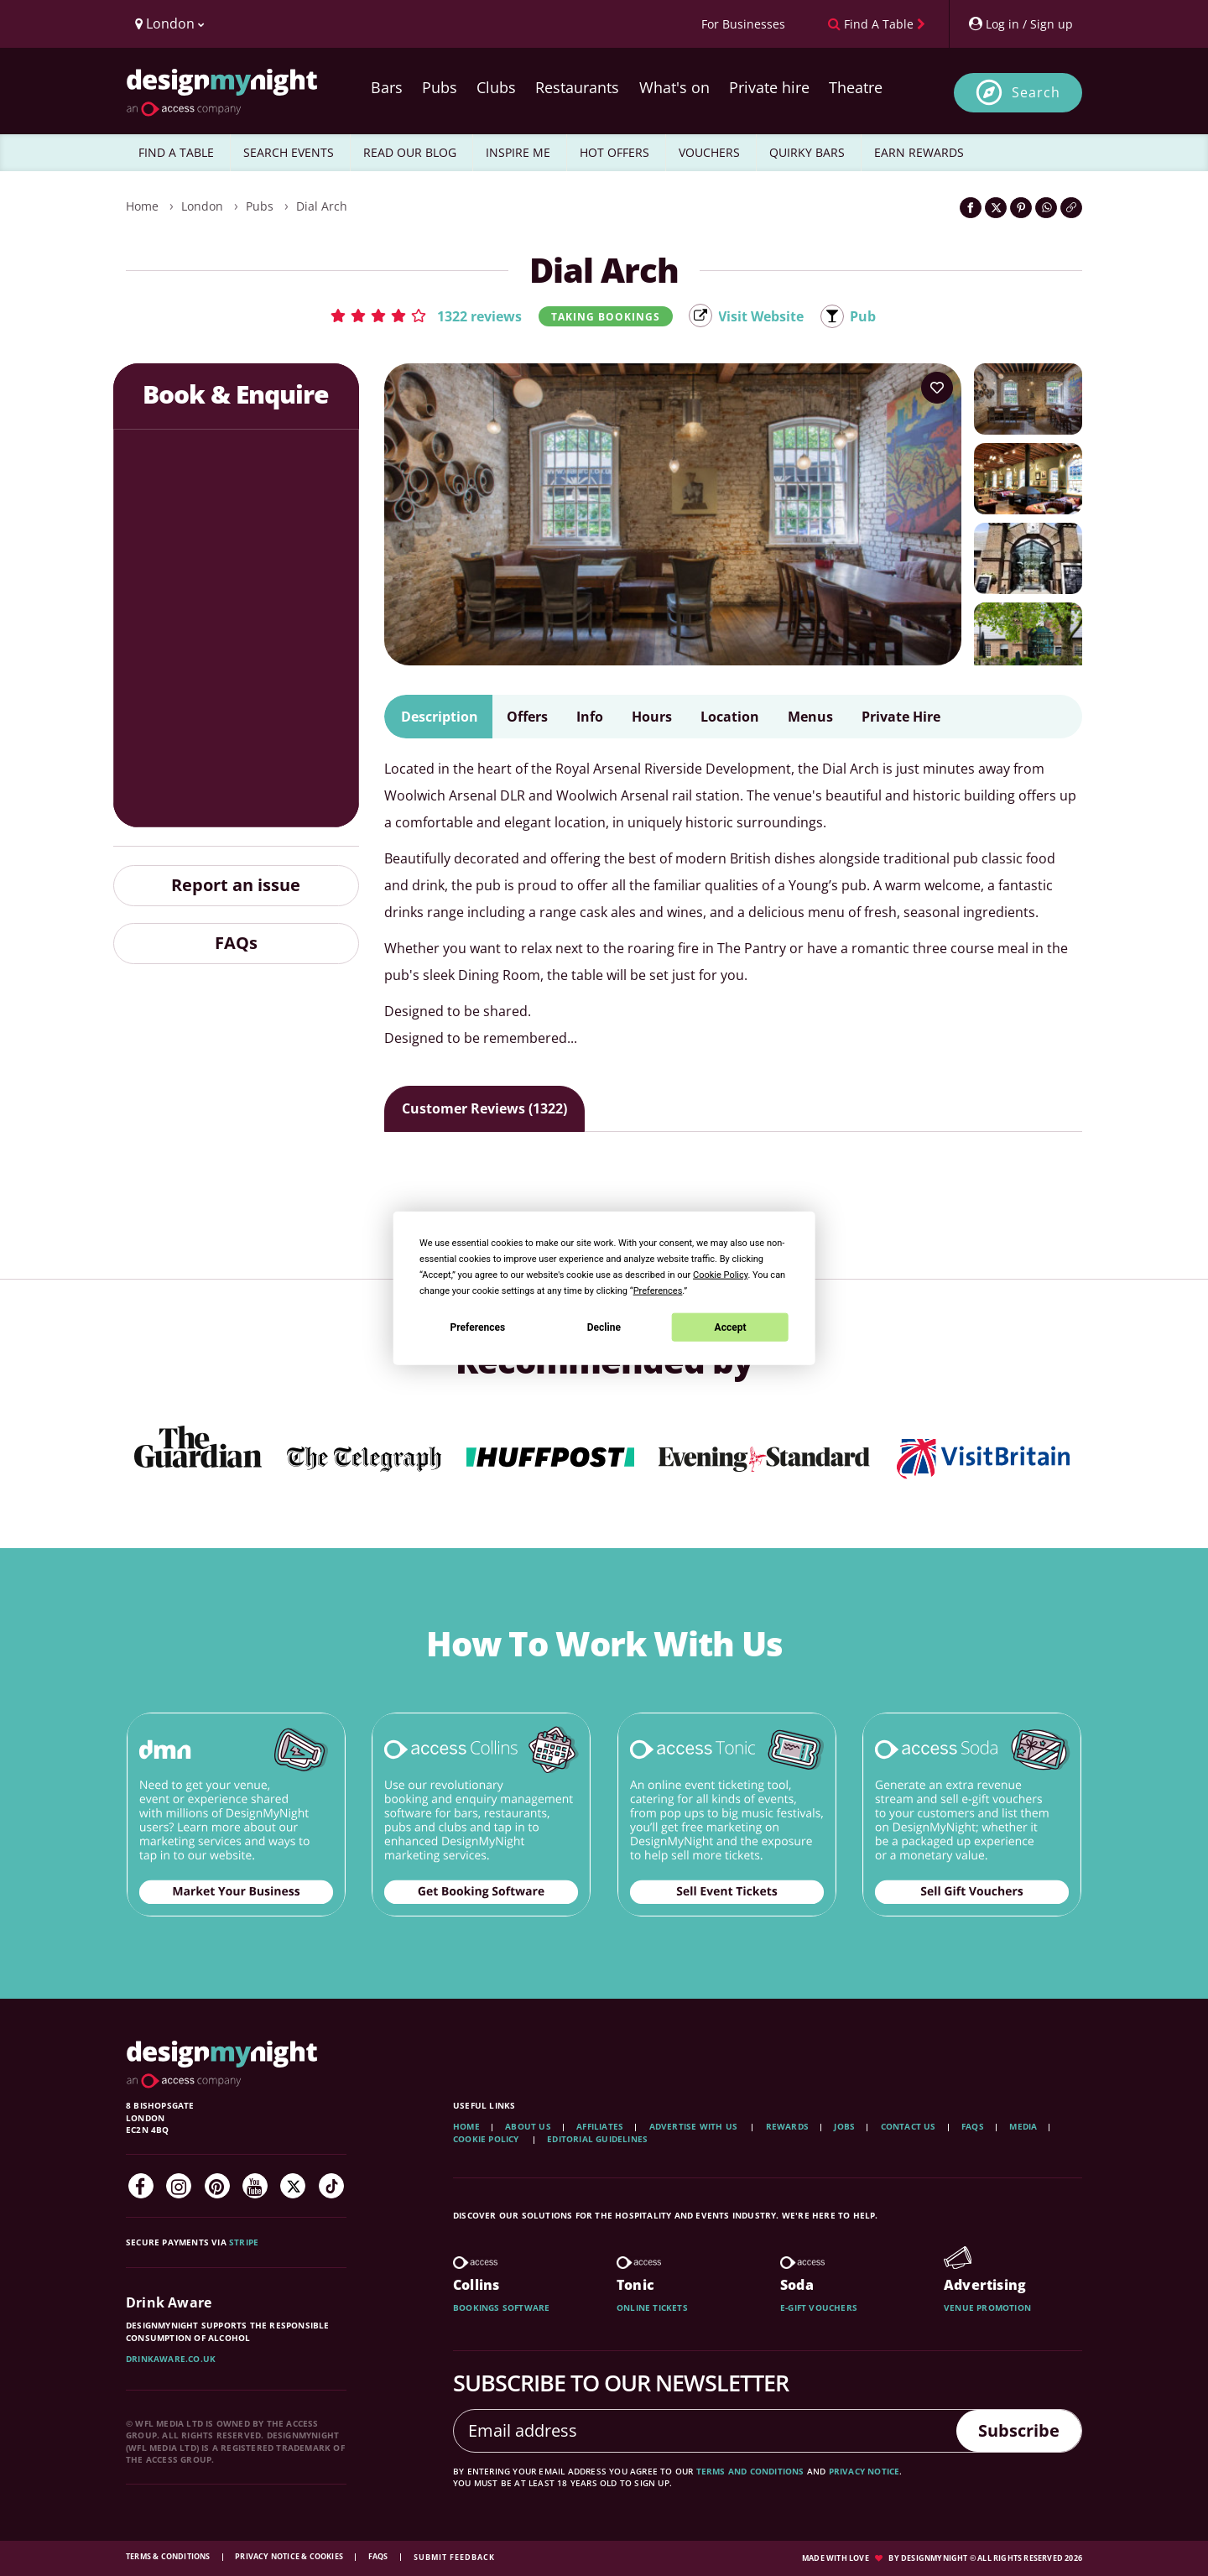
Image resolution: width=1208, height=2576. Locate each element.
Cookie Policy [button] (720, 1275)
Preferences (478, 1326)
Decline (604, 1326)
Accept (731, 1326)
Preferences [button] (658, 1290)
